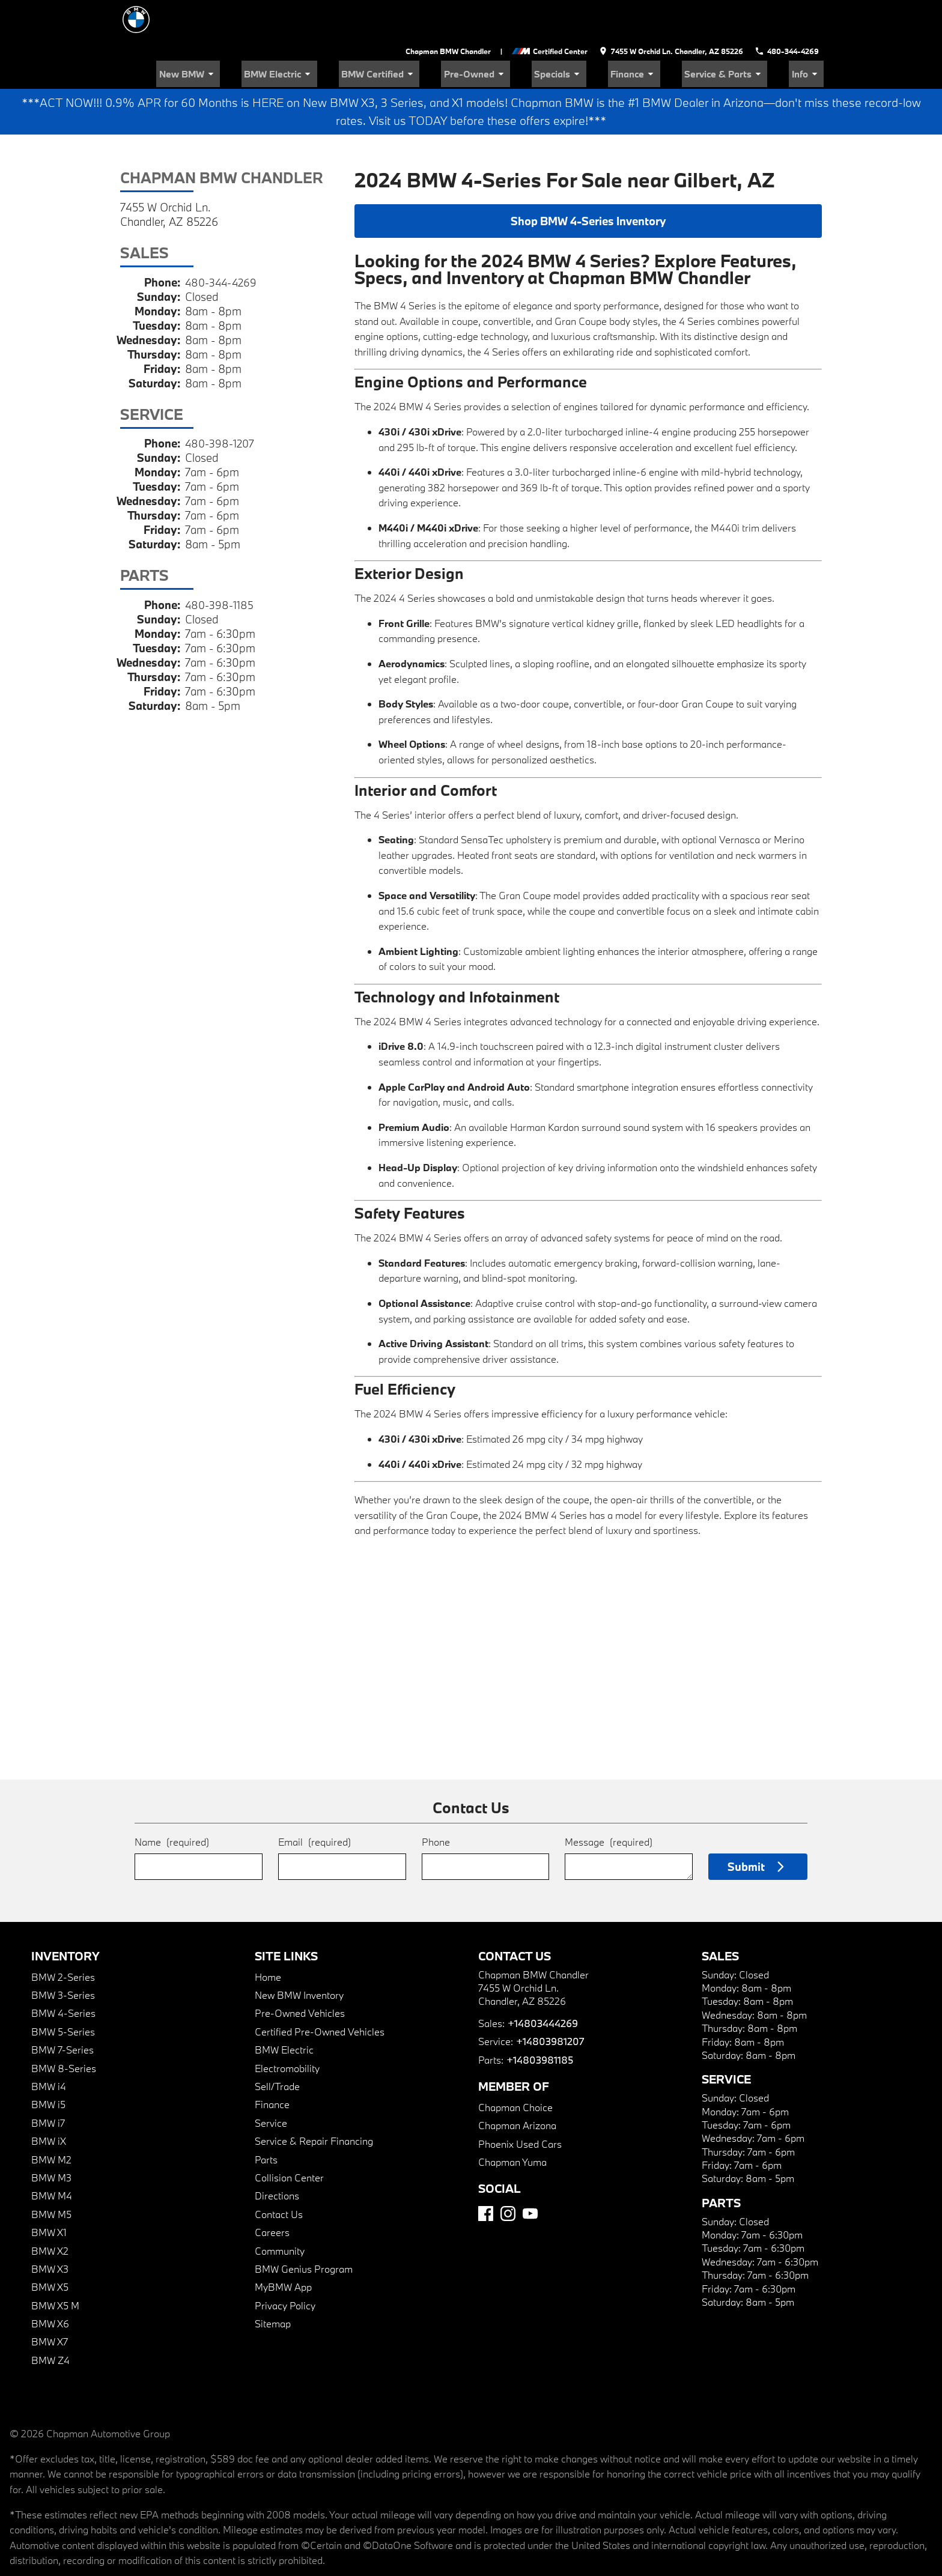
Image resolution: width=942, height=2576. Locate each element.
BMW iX (48, 2100)
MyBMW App (283, 2246)
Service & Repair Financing (314, 2100)
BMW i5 (48, 2064)
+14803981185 (539, 2019)
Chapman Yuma (512, 2121)
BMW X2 (49, 2210)
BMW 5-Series (63, 1991)
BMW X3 (49, 2228)
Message (608, 1801)
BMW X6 (50, 2283)
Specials (598, 33)
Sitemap (273, 2283)
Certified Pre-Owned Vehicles (319, 1991)
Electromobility (287, 2028)
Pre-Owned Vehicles (300, 1972)
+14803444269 (542, 1983)
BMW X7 (49, 2301)
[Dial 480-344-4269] (788, 12)
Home (268, 1936)
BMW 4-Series (63, 1972)
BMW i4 (48, 2046)
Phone (436, 1801)
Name (172, 1801)
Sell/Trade (277, 2046)
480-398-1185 (220, 564)
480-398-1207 (221, 403)
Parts (266, 2119)
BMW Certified (442, 33)
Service (271, 2082)
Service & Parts (741, 33)
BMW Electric (355, 33)
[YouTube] (530, 2173)
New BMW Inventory (299, 1954)
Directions (277, 2155)
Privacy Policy (285, 2265)
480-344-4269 (222, 242)
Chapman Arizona (517, 2085)
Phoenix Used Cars (520, 2103)
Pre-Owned (526, 33)
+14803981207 (549, 2001)
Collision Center (289, 2137)
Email (314, 1801)
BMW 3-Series (63, 1954)
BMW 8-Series (63, 2028)
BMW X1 (49, 2192)
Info (811, 33)
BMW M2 (51, 2119)
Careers (272, 2192)
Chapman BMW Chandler (453, 12)
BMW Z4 (50, 2320)
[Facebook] (486, 2173)
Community (280, 2210)
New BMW (276, 33)
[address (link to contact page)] (674, 12)
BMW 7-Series (62, 2009)
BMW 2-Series (63, 1936)
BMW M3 (51, 2137)
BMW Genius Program (304, 2228)
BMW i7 (48, 2082)
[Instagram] (508, 2173)
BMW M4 (51, 2155)
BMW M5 (51, 2174)
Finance (662, 33)
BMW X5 (49, 2246)
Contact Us (279, 2174)
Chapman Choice (515, 2067)
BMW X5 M (55, 2265)
